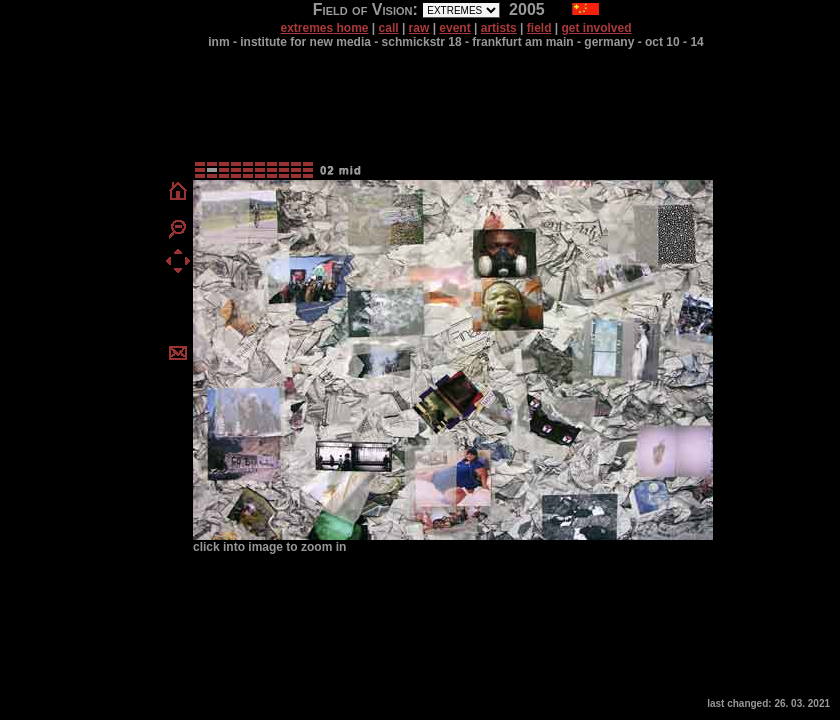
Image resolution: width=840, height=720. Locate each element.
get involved (597, 28)
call (389, 28)
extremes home (324, 28)
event (454, 28)
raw (419, 28)
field (539, 28)
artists (499, 28)
